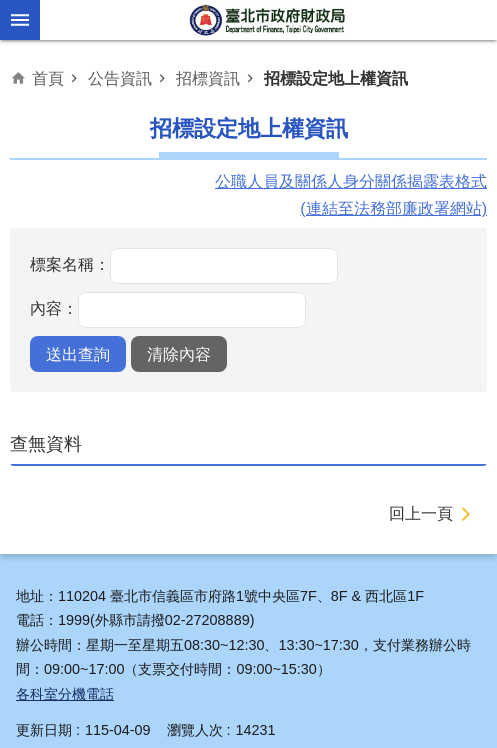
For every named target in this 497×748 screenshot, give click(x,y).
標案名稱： (70, 264)
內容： (54, 308)
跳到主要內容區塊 (10, 10)
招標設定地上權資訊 (336, 78)
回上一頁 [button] (421, 513)
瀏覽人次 (195, 730)
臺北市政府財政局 (269, 20)
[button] (78, 354)
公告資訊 (120, 78)
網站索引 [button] (20, 20)
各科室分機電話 (65, 694)
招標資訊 (208, 78)
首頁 (48, 78)
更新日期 (44, 730)
